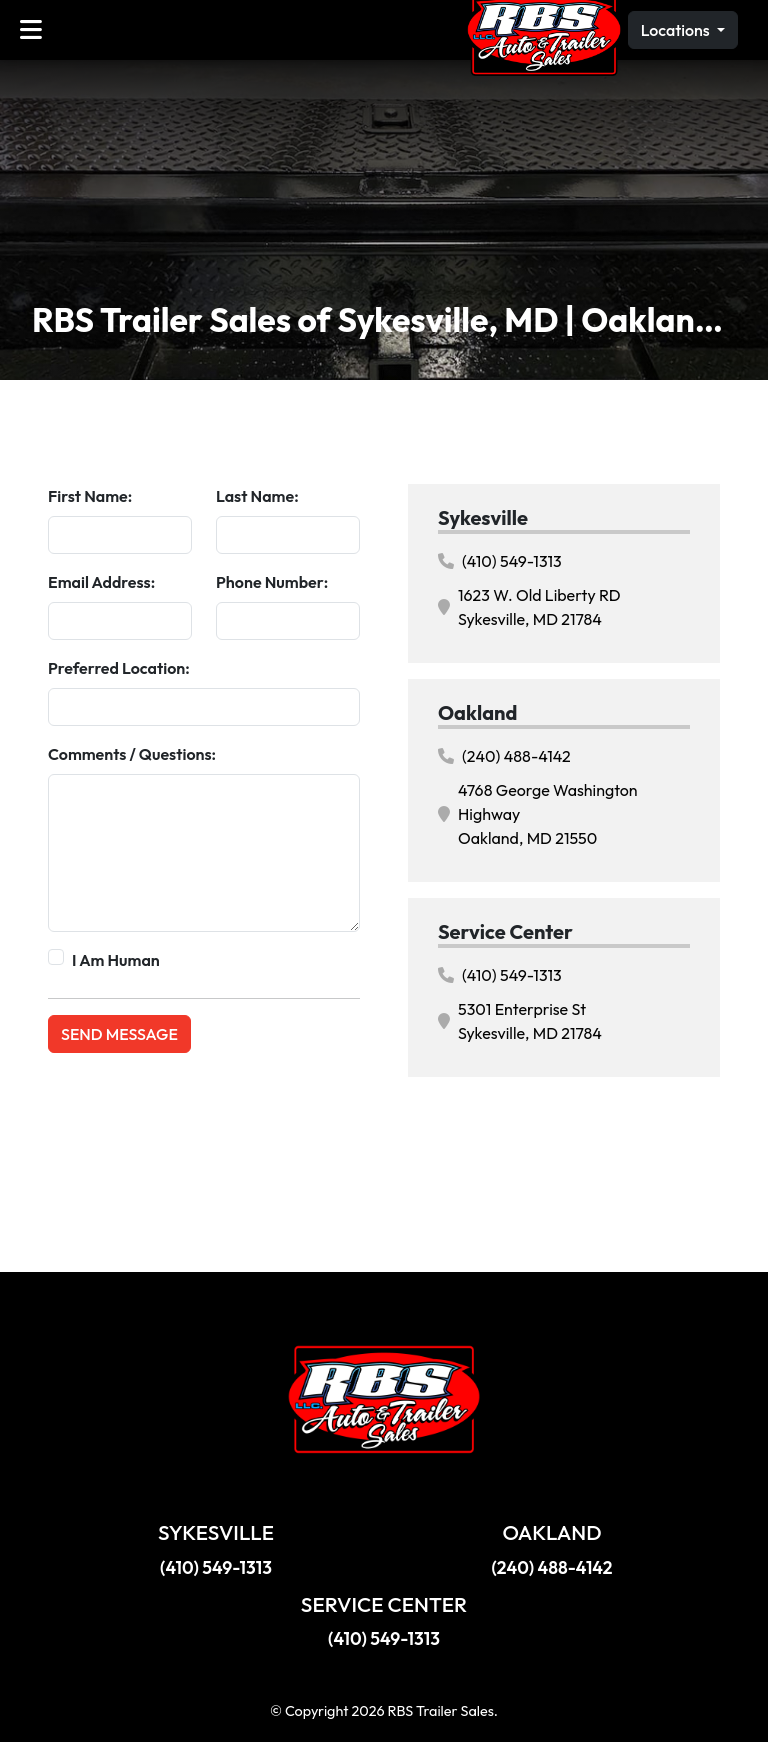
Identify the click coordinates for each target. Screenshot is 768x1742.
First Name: (90, 496)
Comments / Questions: (132, 754)
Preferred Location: (119, 668)
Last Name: (257, 496)
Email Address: (101, 582)
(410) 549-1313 (500, 561)
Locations (677, 30)
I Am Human (116, 960)
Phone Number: (272, 582)
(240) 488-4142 (504, 756)
